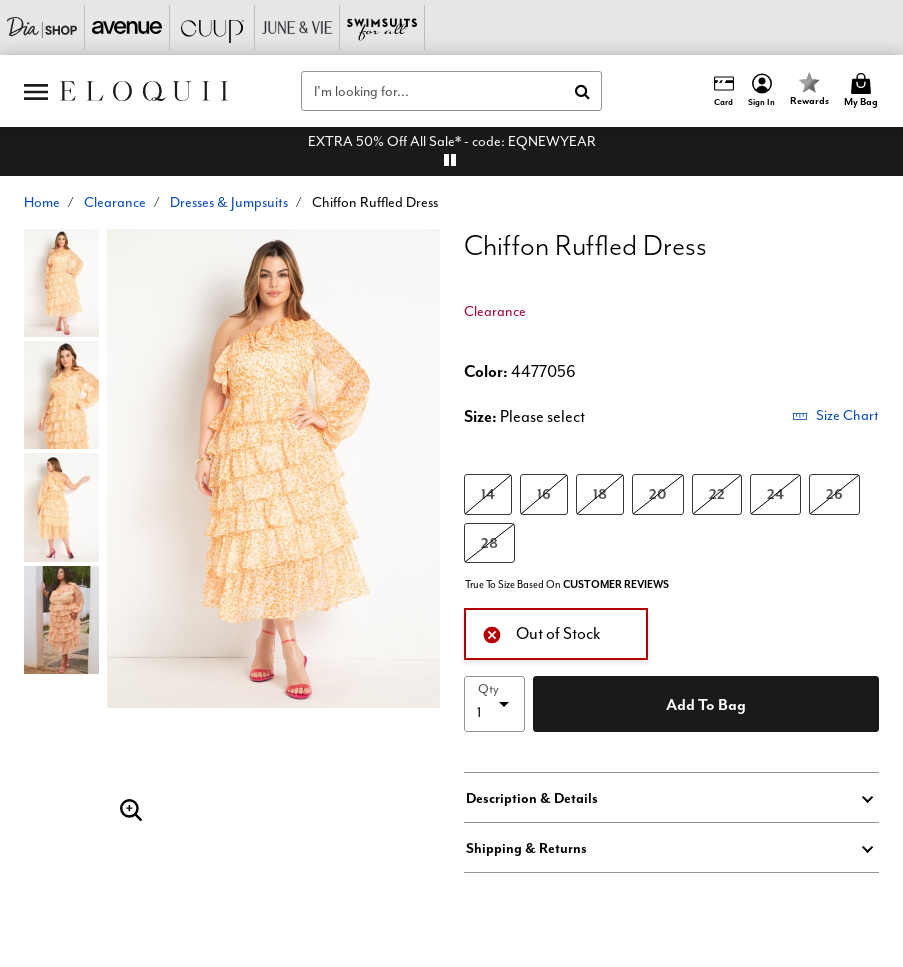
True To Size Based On (567, 584)
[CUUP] (212, 27)
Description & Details (532, 798)
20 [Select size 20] (658, 493)
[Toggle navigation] (36, 91)
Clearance (115, 202)
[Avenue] (127, 27)
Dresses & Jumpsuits (229, 202)
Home (42, 202)
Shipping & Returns (526, 848)
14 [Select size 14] (488, 493)
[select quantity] (494, 704)
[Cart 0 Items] (864, 91)
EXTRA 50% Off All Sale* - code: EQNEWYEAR (452, 141)
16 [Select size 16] (544, 493)
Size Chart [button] (835, 415)
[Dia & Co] (42, 27)
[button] (762, 91)
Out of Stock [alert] (541, 632)
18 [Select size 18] (600, 493)
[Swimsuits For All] (382, 27)
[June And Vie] (297, 27)
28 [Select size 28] (489, 542)
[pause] (450, 160)
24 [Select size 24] (775, 493)
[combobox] (451, 91)
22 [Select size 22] (717, 493)
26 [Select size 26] (834, 493)
